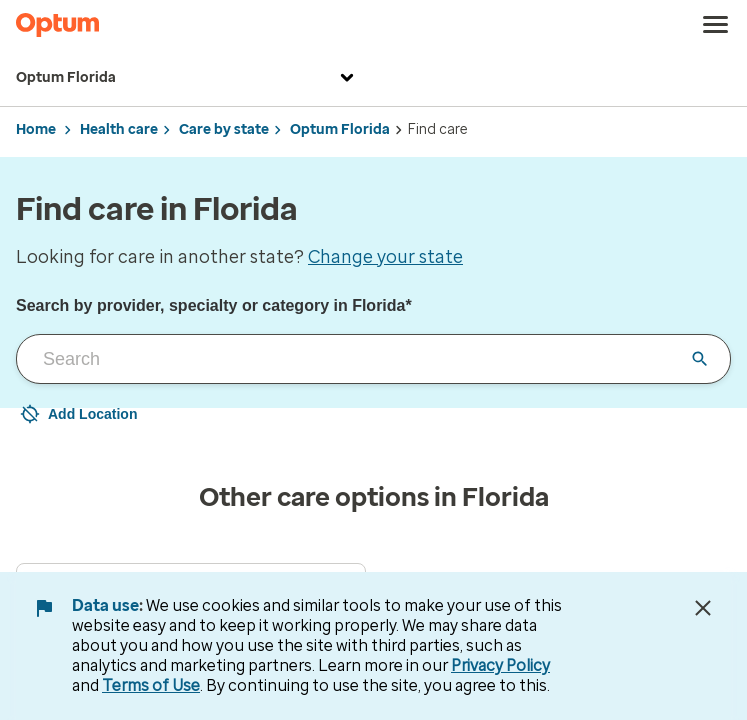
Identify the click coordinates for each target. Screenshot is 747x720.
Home (36, 129)
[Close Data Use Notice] (703, 608)
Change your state (385, 257)
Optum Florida (187, 78)
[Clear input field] (700, 359)
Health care (119, 129)
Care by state (224, 129)
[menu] (716, 25)
